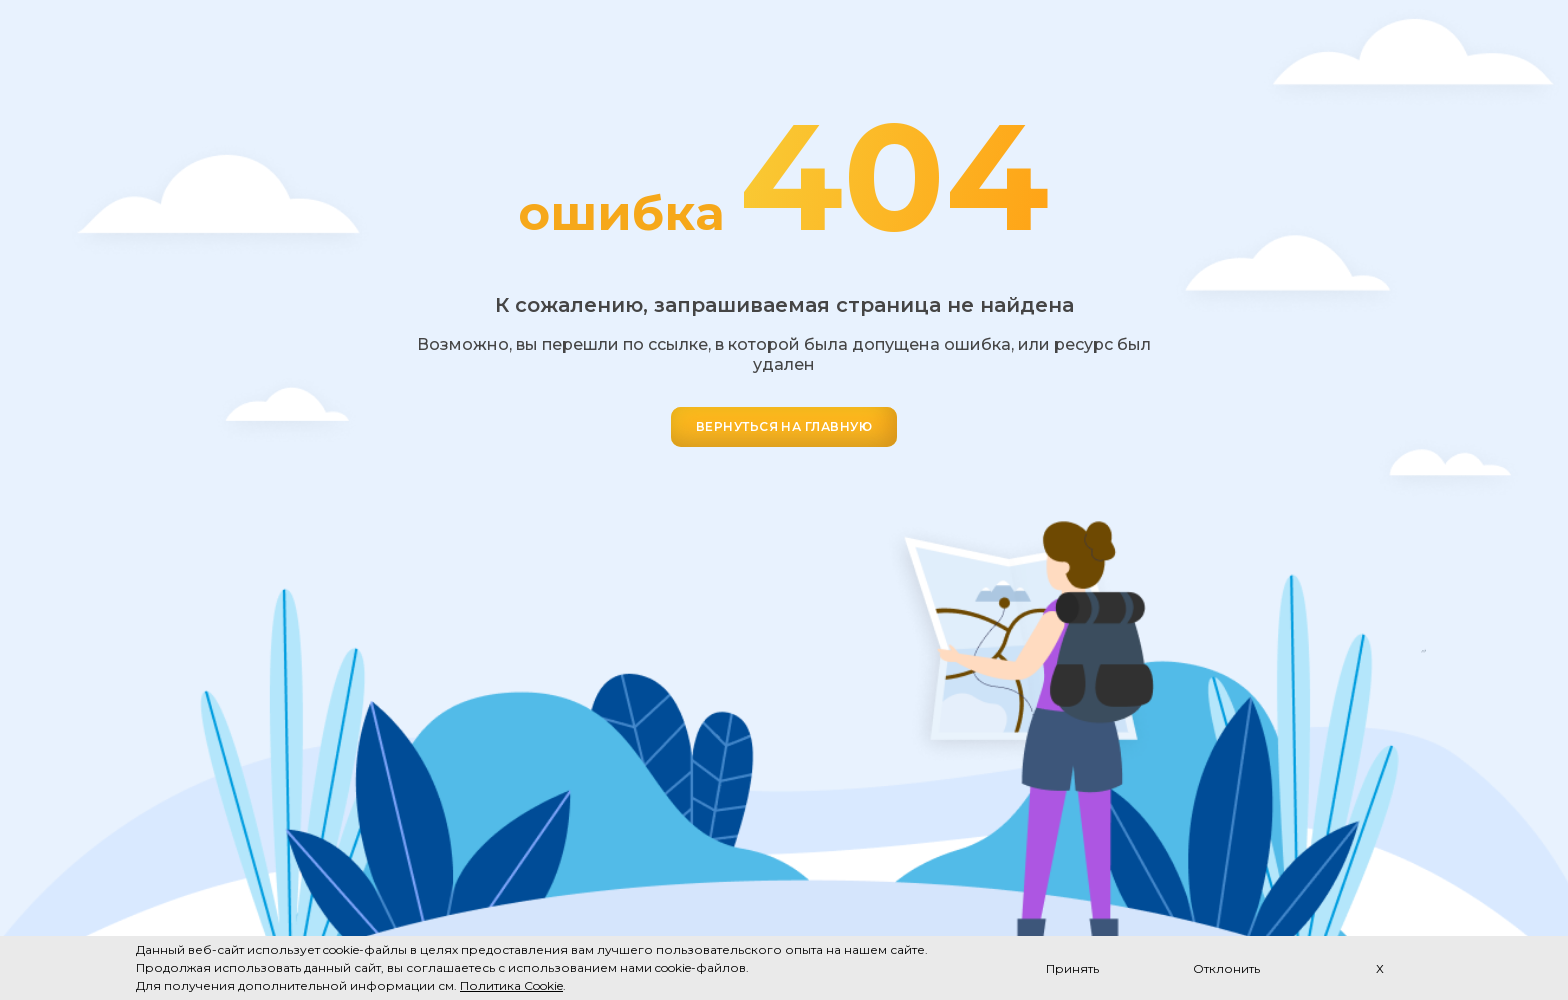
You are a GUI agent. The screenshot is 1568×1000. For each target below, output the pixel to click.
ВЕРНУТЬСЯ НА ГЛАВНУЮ (784, 426)
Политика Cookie (511, 985)
